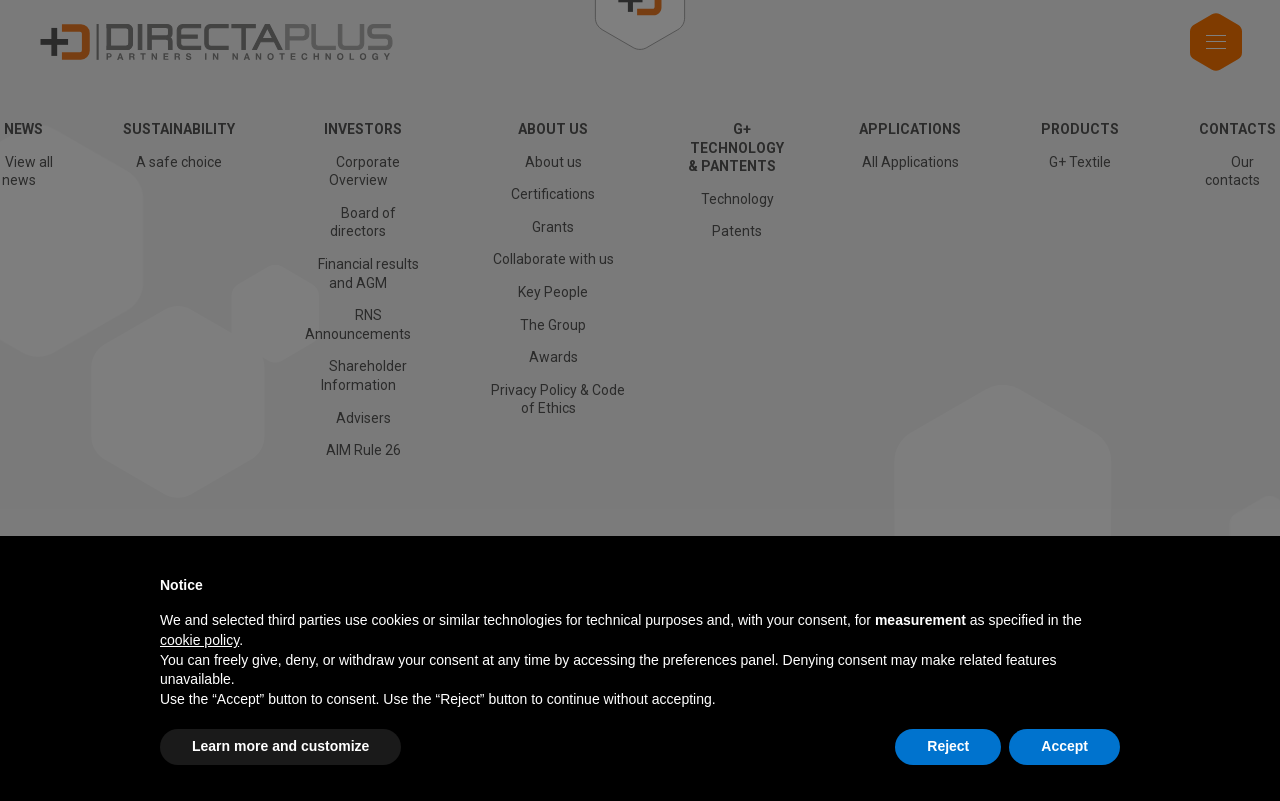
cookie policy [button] (199, 640)
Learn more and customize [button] (280, 746)
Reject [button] (948, 746)
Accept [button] (1064, 746)
